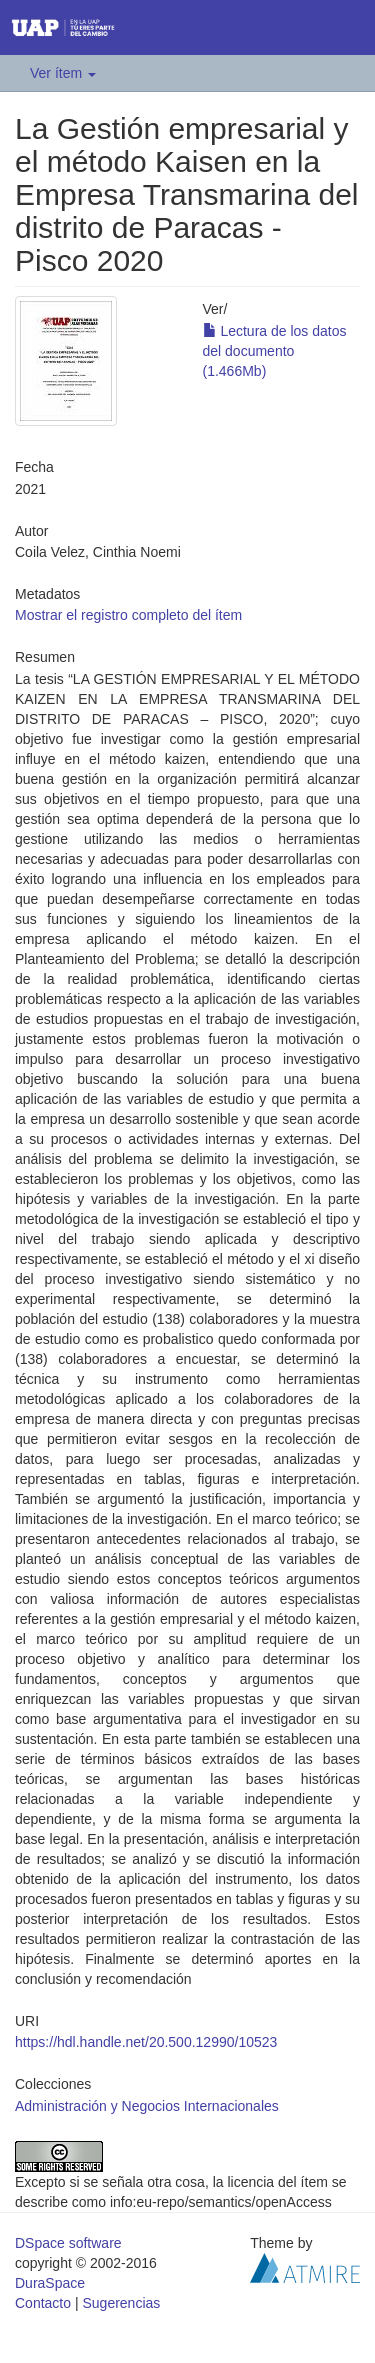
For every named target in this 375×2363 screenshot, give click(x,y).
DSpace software (68, 2243)
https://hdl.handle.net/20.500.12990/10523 (146, 2042)
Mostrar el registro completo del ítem (128, 615)
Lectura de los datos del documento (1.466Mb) (275, 351)
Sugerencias (121, 2303)
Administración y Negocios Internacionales (147, 2106)
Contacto (43, 2303)
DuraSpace (50, 2283)
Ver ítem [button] (63, 73)
